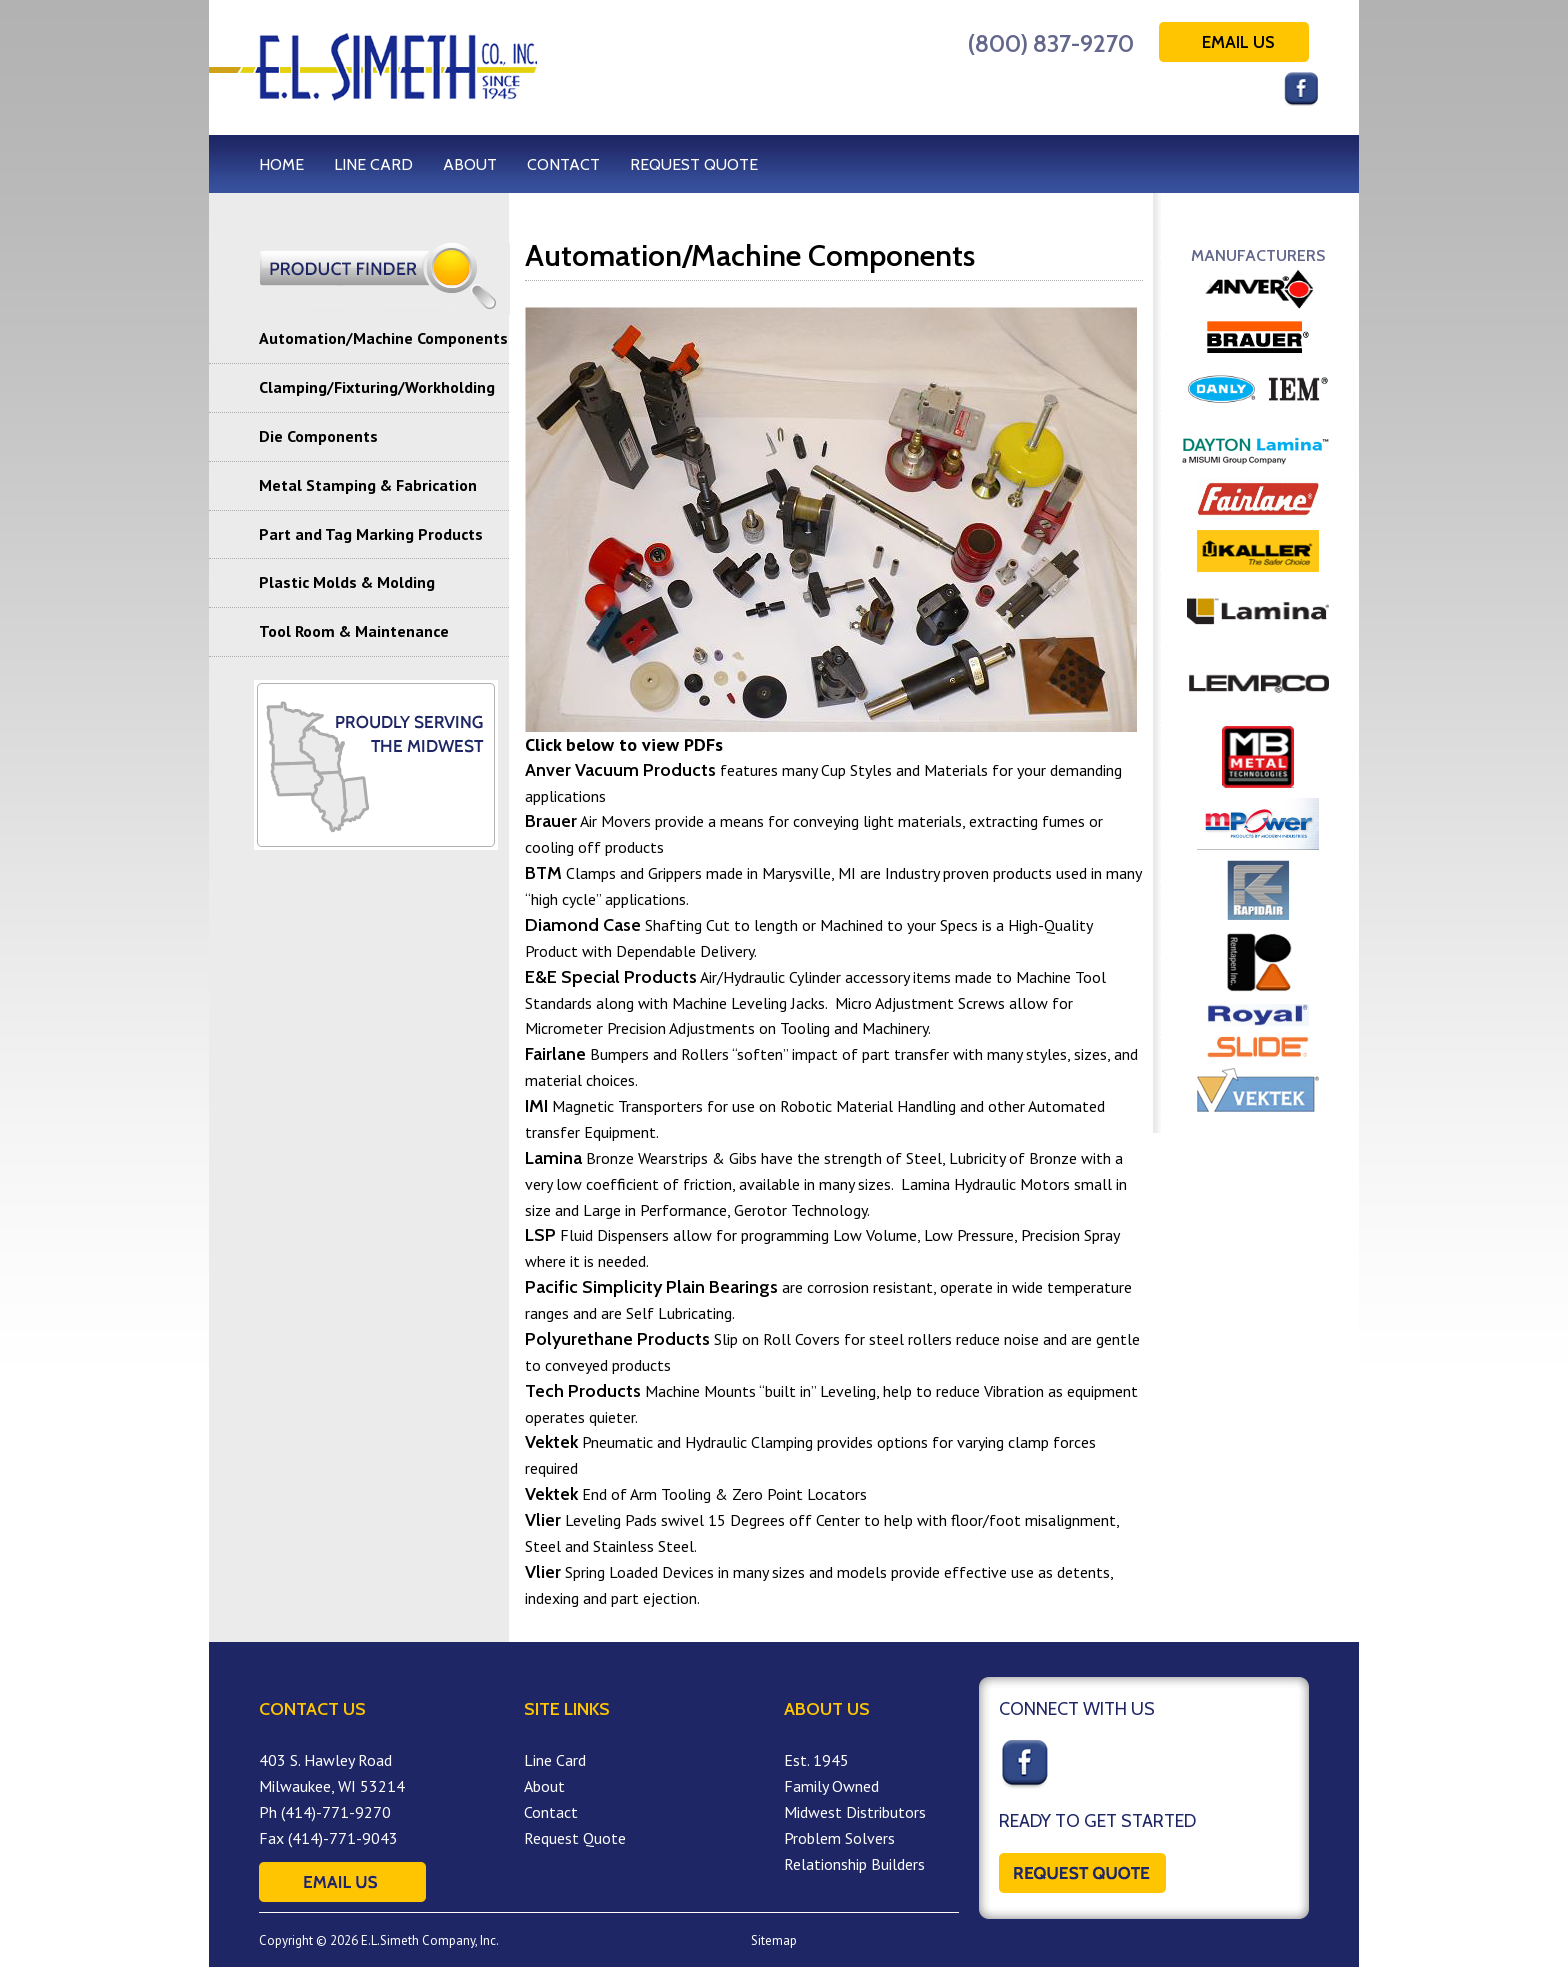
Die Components (318, 436)
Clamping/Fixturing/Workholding (377, 387)
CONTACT (563, 164)
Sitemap (774, 1940)
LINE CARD (373, 164)
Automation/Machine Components (383, 338)
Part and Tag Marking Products (371, 534)
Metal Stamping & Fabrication (368, 485)
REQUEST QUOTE (694, 164)
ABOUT (470, 164)
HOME (281, 164)
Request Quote (575, 1838)
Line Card (555, 1760)
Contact (551, 1812)
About (544, 1786)
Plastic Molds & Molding (347, 582)
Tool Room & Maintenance (354, 631)
